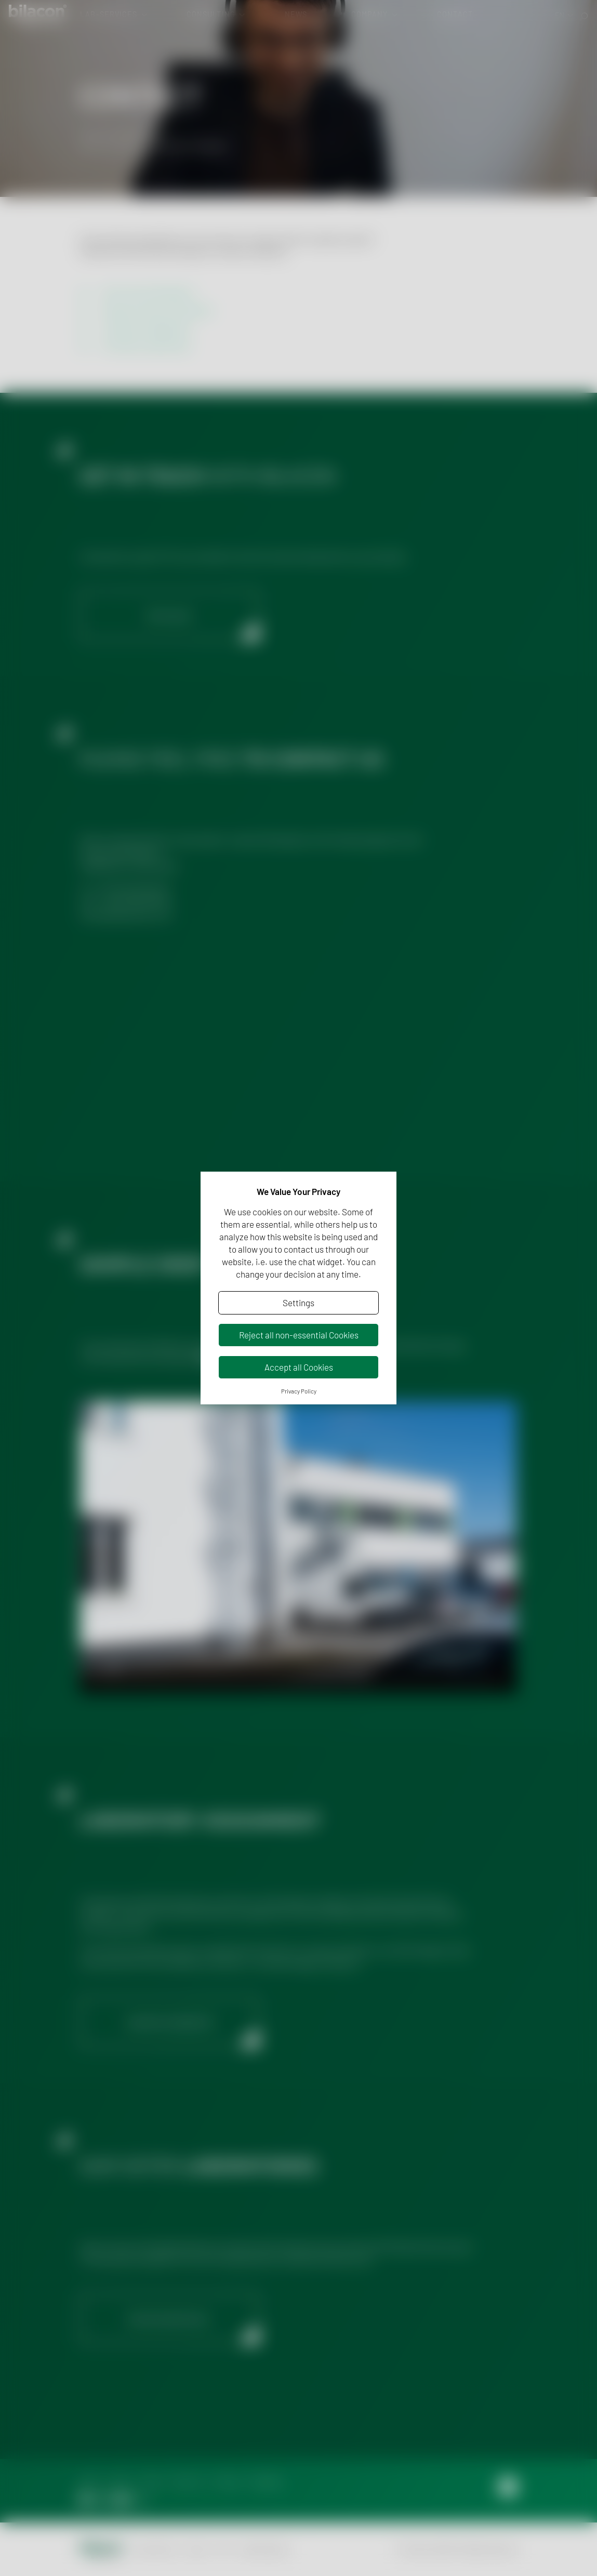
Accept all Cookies (298, 1367)
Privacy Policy (298, 1391)
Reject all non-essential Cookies (299, 1335)
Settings (298, 1302)
